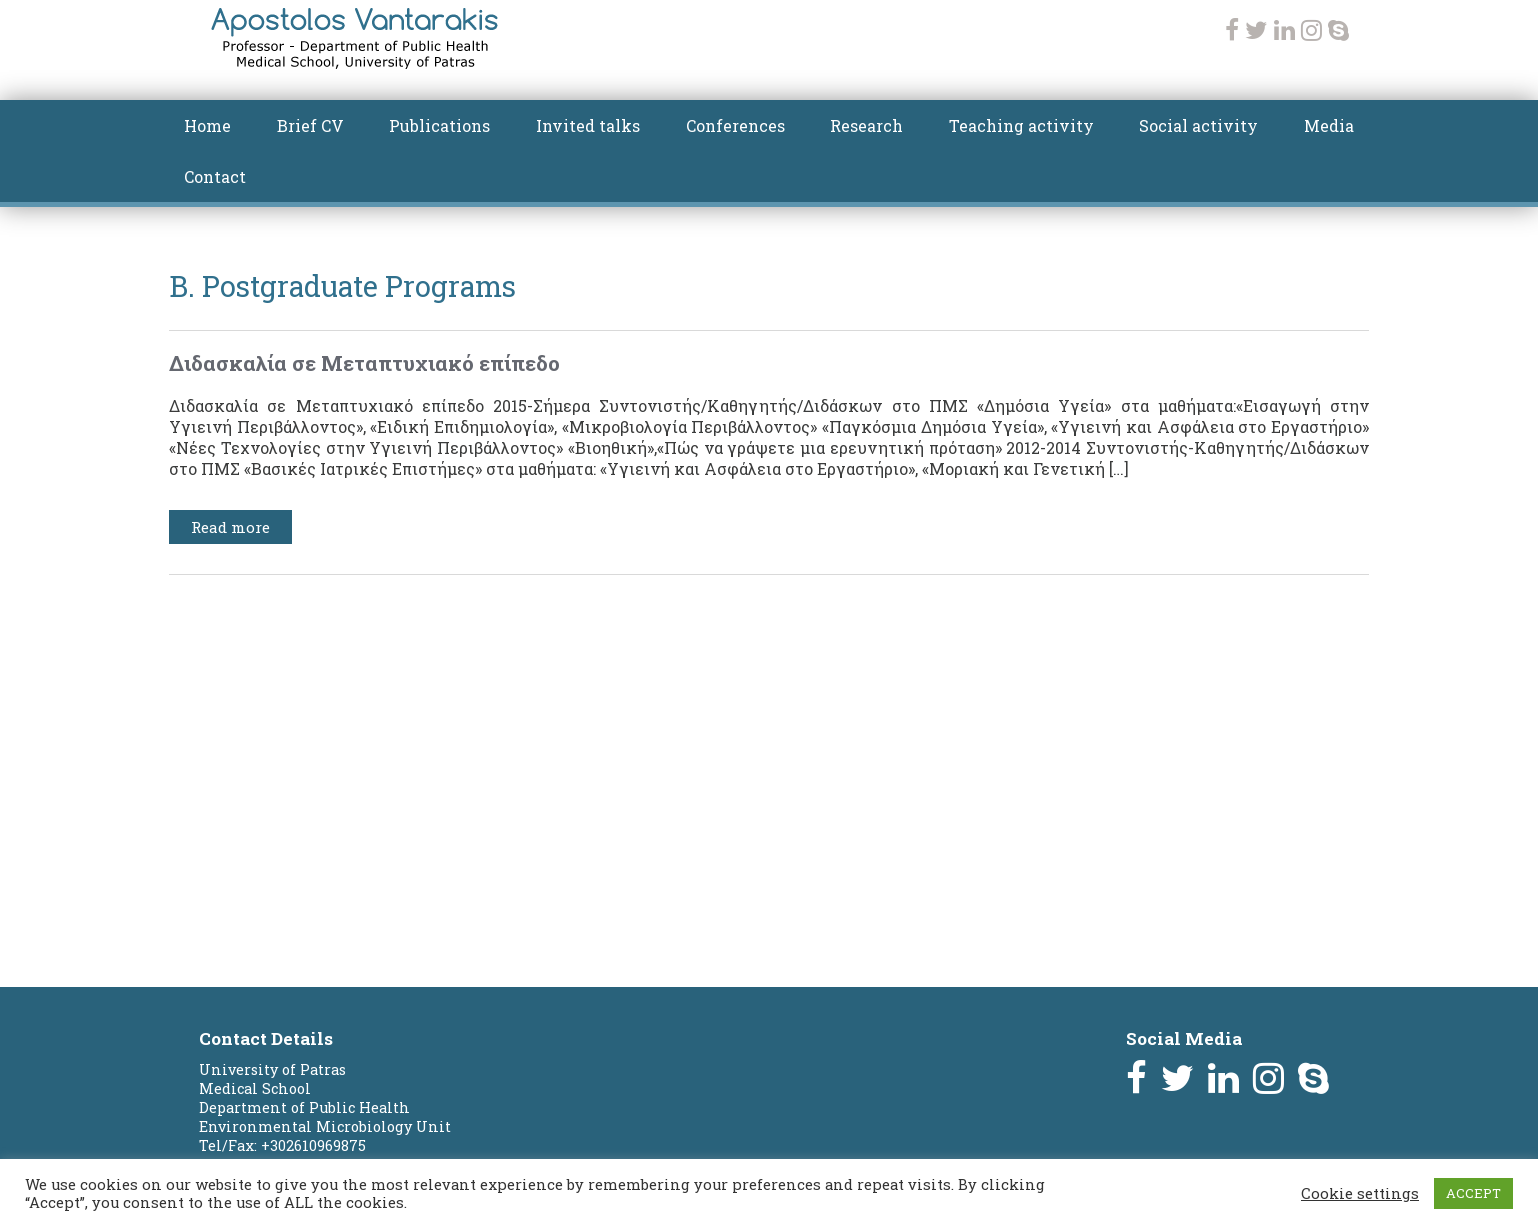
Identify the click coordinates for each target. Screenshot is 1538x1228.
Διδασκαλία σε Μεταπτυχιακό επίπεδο (364, 363)
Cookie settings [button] (1360, 1194)
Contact (215, 176)
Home (207, 125)
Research (866, 125)
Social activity (1198, 125)
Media (1329, 125)
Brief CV (310, 125)
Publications (439, 125)
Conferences (735, 125)
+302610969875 (313, 1145)
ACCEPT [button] (1473, 1193)
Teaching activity (1021, 125)
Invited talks (588, 125)
